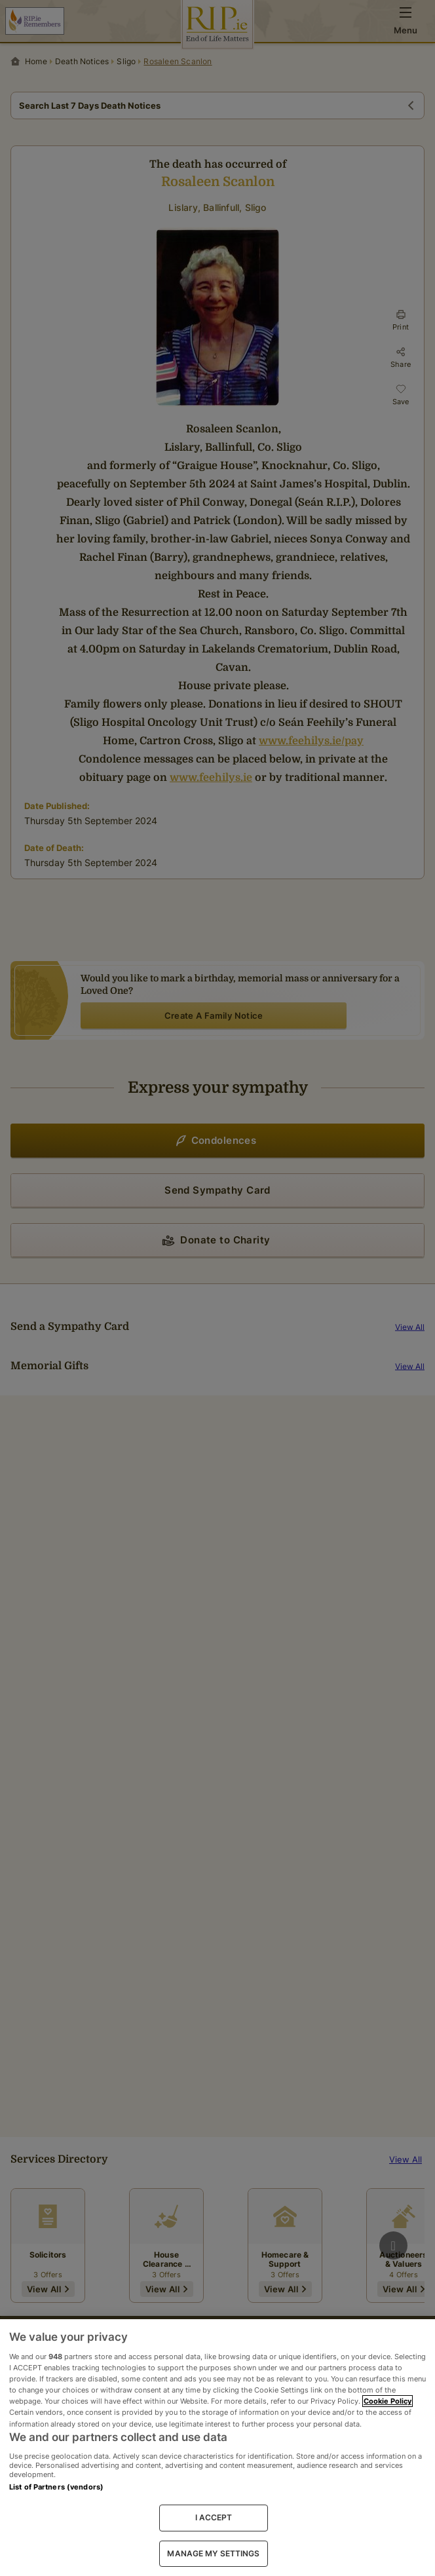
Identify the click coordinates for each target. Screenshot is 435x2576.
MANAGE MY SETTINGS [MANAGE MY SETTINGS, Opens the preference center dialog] (213, 2553)
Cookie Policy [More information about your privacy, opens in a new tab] (387, 2401)
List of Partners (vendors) (56, 2486)
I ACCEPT (214, 2517)
